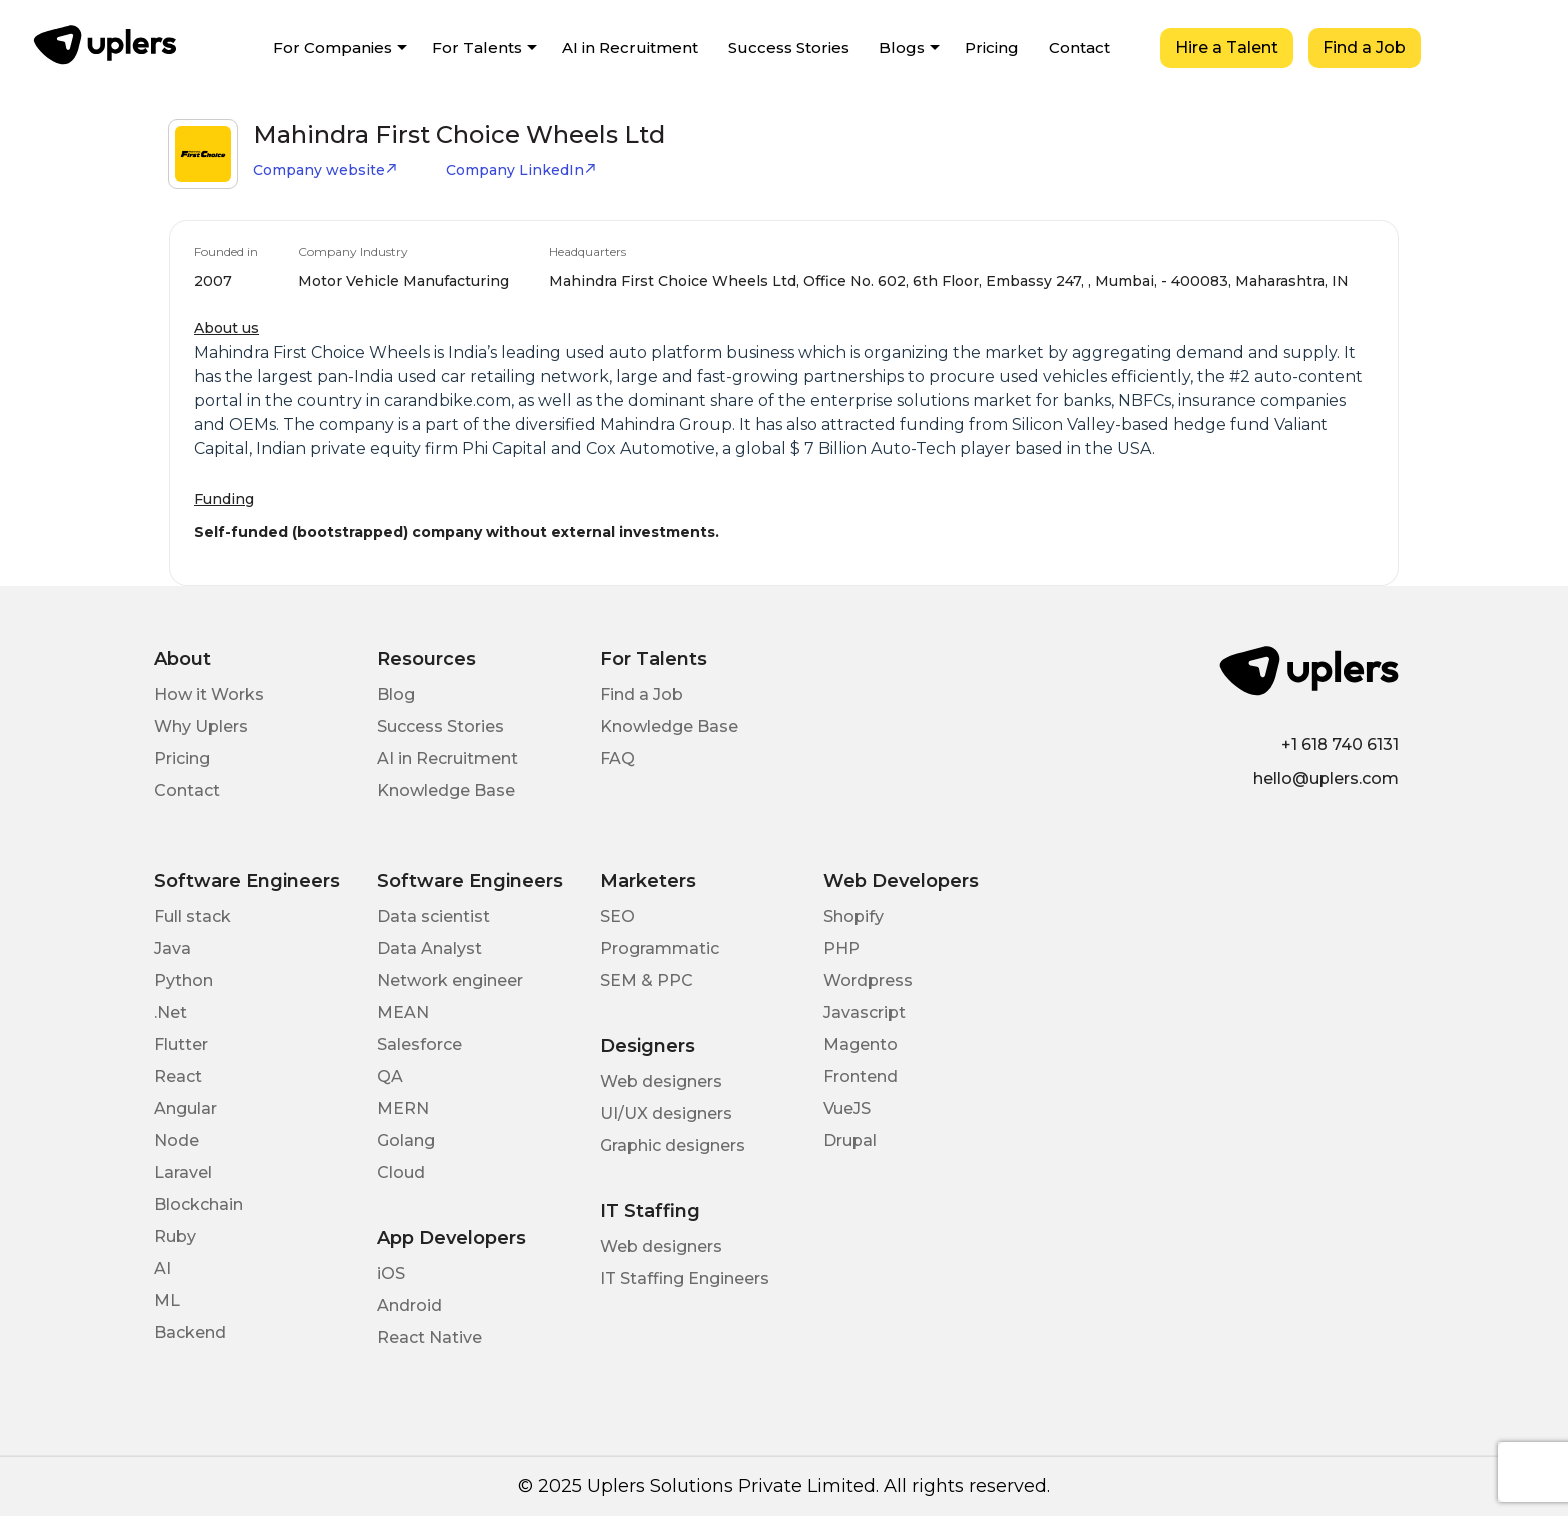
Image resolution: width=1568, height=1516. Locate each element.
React (178, 1076)
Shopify (853, 916)
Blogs (902, 47)
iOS (391, 1273)
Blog (396, 694)
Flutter (181, 1044)
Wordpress (868, 980)
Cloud (401, 1172)
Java (172, 948)
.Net (170, 1012)
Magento (860, 1044)
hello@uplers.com (1326, 778)
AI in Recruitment (630, 47)
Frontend (860, 1076)
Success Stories (788, 47)
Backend (190, 1332)
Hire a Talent (1226, 47)
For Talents (477, 47)
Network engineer (450, 980)
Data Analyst (429, 948)
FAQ (617, 758)
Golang (406, 1140)
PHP (841, 948)
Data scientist (433, 916)
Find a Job (1364, 47)
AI (162, 1268)
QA (390, 1076)
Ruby (175, 1236)
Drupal (850, 1140)
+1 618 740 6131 (1340, 744)
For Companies (332, 47)
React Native (429, 1337)
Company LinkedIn (521, 170)
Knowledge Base (446, 790)
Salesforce (419, 1044)
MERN (403, 1108)
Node (176, 1140)
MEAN (403, 1012)
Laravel (183, 1172)
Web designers (661, 1081)
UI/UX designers (666, 1113)
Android (409, 1305)
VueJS (847, 1108)
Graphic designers (672, 1145)
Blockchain (198, 1204)
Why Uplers (201, 726)
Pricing (992, 47)
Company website (325, 170)
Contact (1079, 47)
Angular (185, 1108)
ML (167, 1300)
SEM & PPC (646, 980)
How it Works (209, 694)
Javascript (864, 1012)
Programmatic (659, 948)
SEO (617, 916)
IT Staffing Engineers (684, 1278)
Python (183, 980)
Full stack (192, 916)
